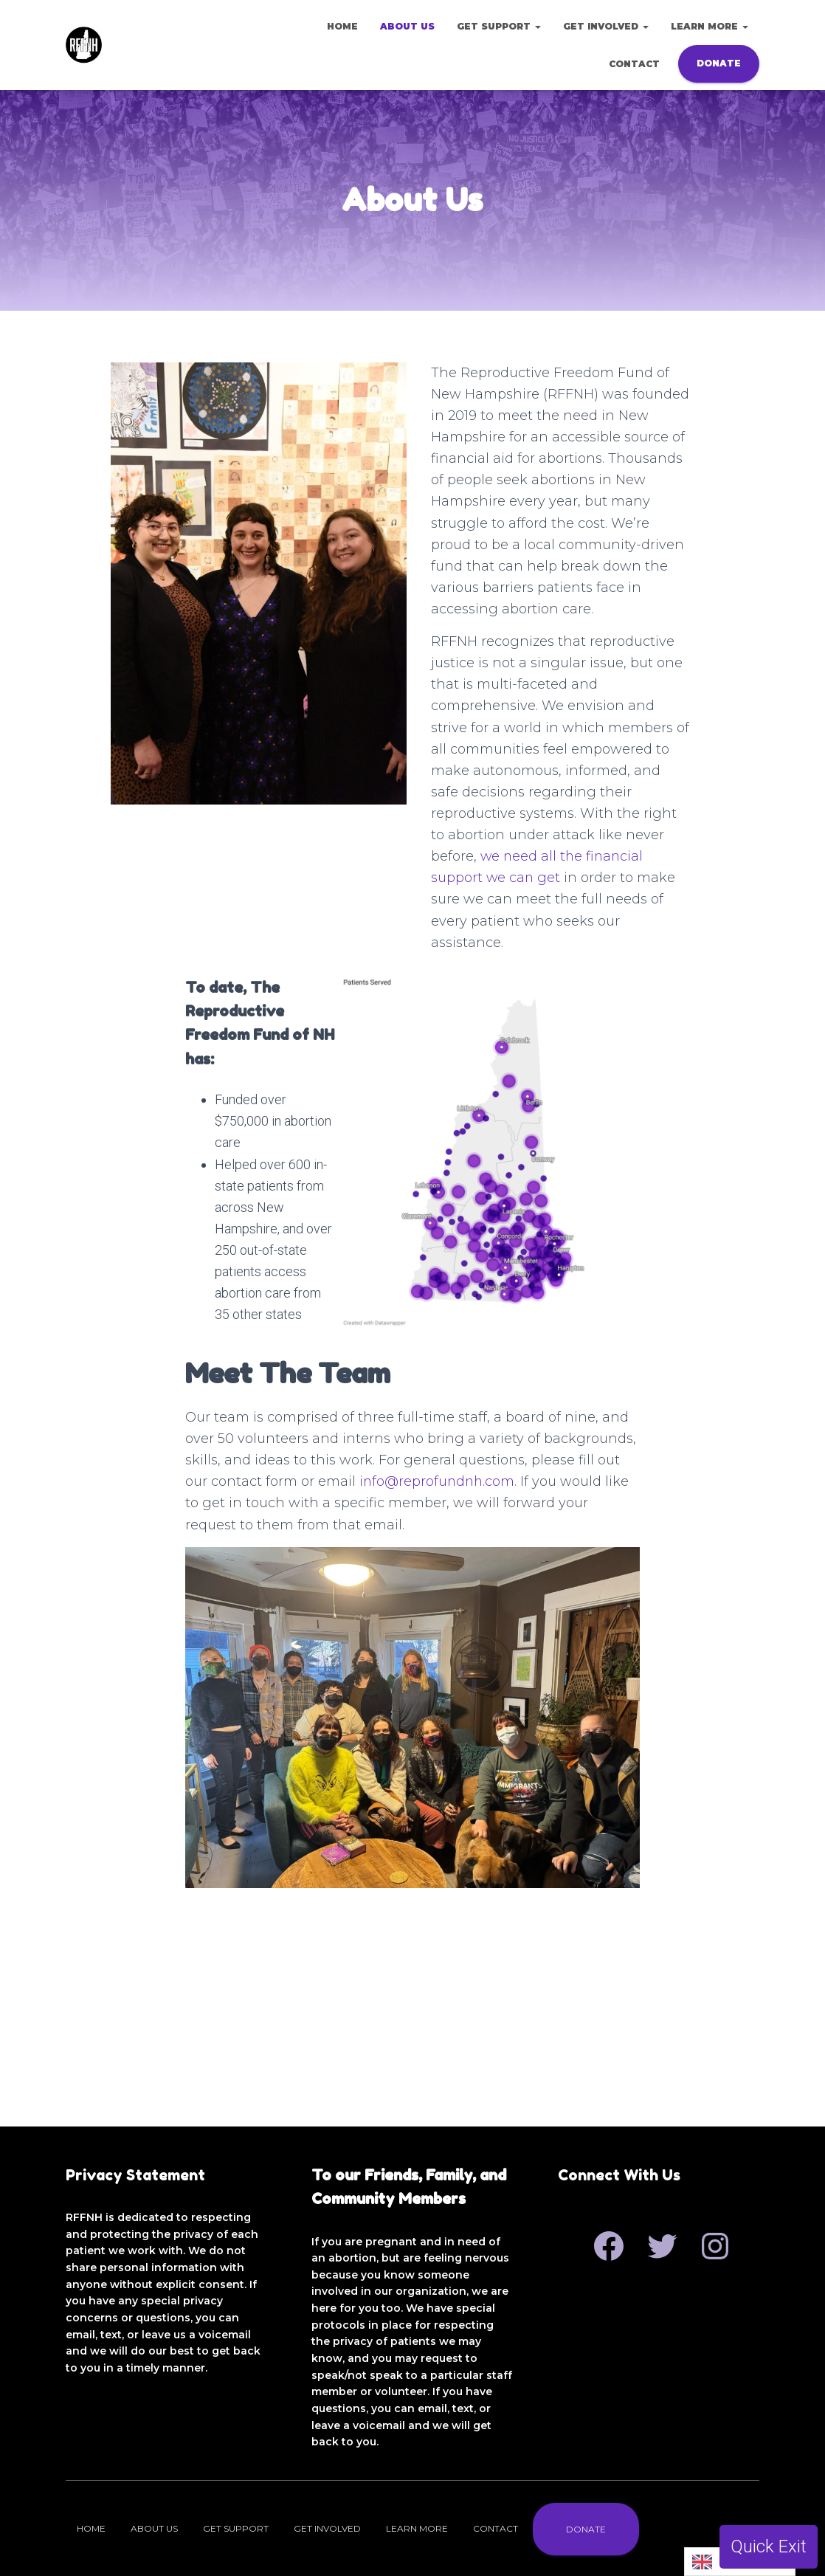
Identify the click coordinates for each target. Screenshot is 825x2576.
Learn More (709, 26)
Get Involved (606, 26)
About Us (407, 26)
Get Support (499, 26)
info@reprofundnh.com (438, 1675)
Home (342, 26)
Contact (634, 63)
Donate (719, 63)
